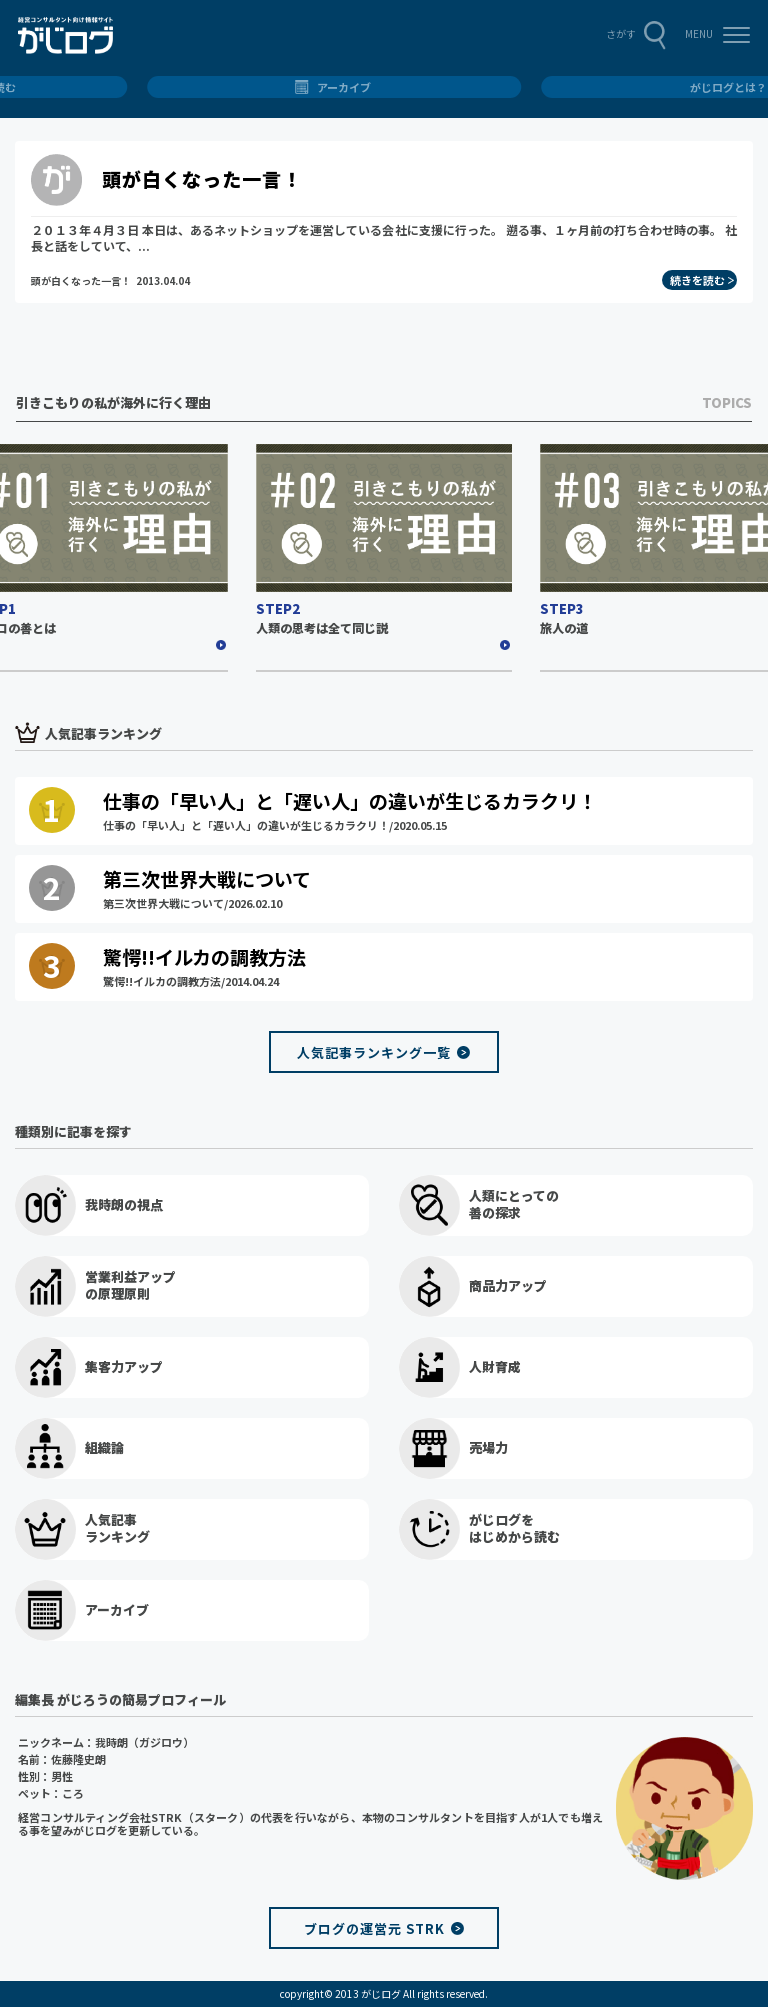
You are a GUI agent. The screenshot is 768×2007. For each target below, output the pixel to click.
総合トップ (384, 87)
